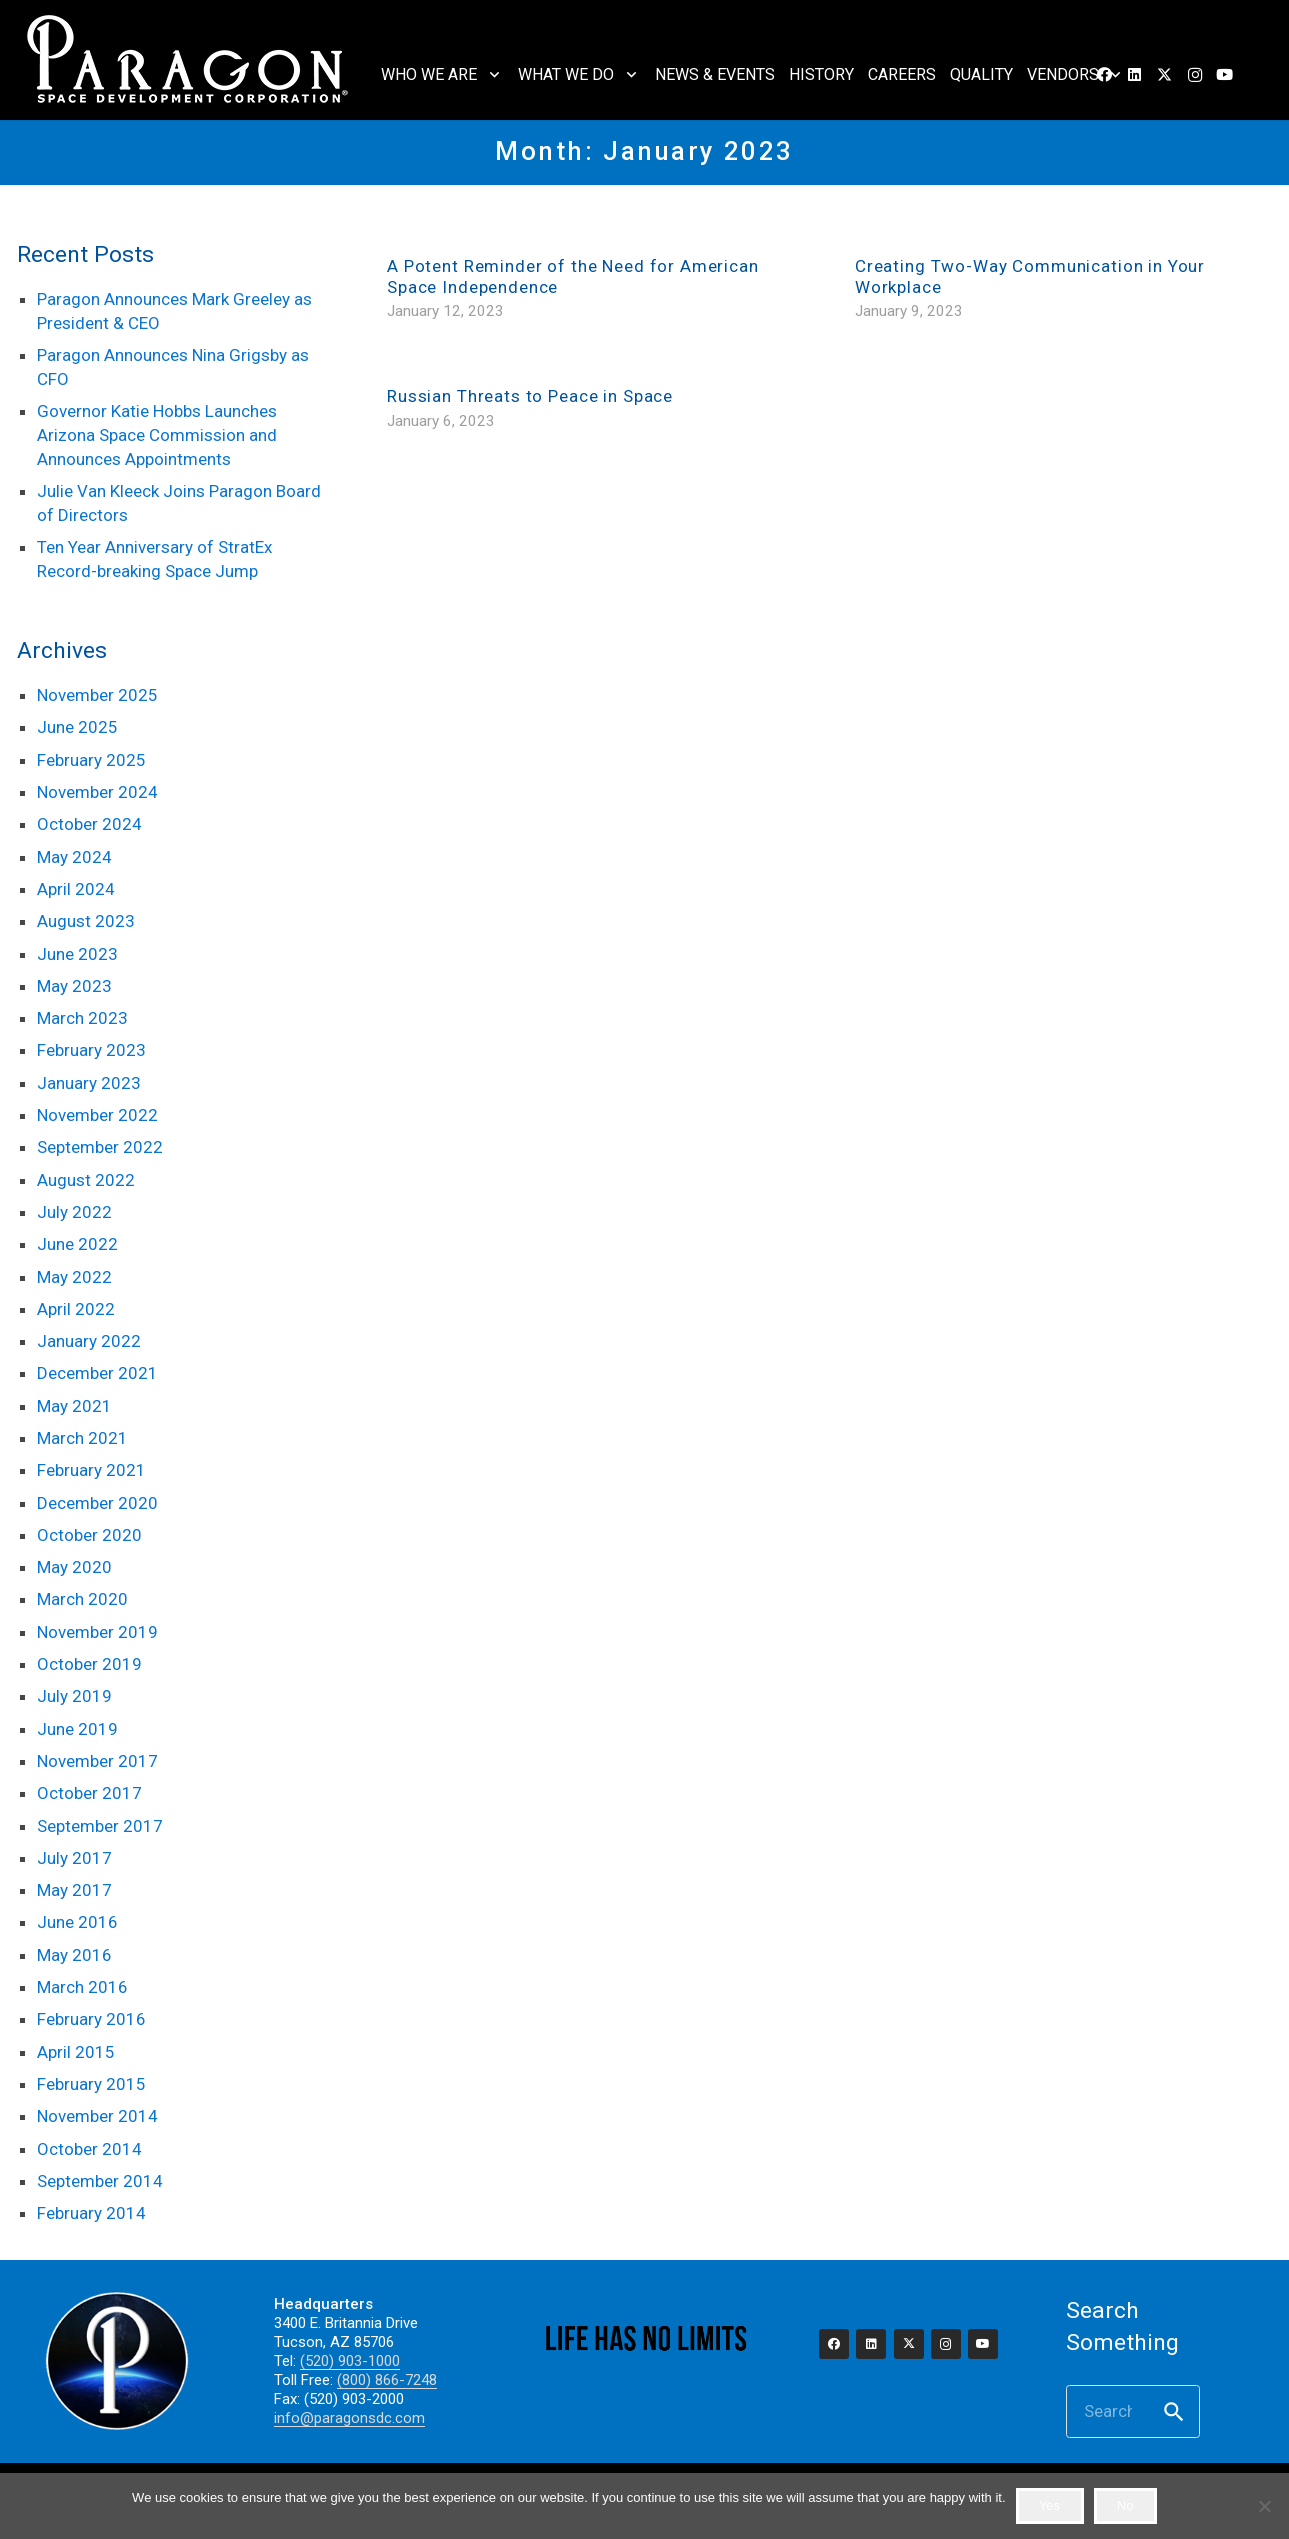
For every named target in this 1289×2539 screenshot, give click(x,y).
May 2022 (74, 1277)
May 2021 (74, 1406)
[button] (490, 75)
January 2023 (89, 1083)
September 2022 (100, 1147)
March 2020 (82, 1599)
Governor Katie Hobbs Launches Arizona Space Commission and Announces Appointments (157, 435)
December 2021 (97, 1373)
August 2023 (86, 921)
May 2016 (74, 1955)
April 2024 (76, 889)
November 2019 (97, 1632)
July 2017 (74, 1858)
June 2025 (77, 727)
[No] (1264, 2506)
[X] (1165, 75)
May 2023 (74, 986)
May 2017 (74, 1890)
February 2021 (91, 1470)
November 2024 (97, 792)
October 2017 (89, 1793)
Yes (1049, 2505)
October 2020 (89, 1535)
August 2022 (86, 1180)
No (1125, 2505)
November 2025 (97, 695)
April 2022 (76, 1309)
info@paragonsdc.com (349, 2418)
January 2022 (89, 1341)
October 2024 (89, 824)
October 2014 (89, 2149)
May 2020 (74, 1567)
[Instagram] (1195, 75)
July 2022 (74, 1212)
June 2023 (77, 954)
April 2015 (76, 2052)
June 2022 (77, 1244)
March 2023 (82, 1018)
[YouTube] (1225, 75)
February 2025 (91, 760)
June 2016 (77, 1922)
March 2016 (82, 1987)
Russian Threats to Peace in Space (530, 396)
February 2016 (91, 2019)
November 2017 (97, 1761)
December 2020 (97, 1503)
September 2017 (100, 1826)
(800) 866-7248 (387, 2380)
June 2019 (77, 1729)
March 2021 (82, 1438)
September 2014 (100, 2181)
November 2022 (97, 1115)
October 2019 (89, 1664)
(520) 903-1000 (350, 2361)
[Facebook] (834, 2344)
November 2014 (97, 2116)
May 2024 (74, 857)
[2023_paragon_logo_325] (188, 60)
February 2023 (91, 1050)
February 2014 (91, 2213)
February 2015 (91, 2084)
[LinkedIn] (1135, 75)
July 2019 (74, 1696)
